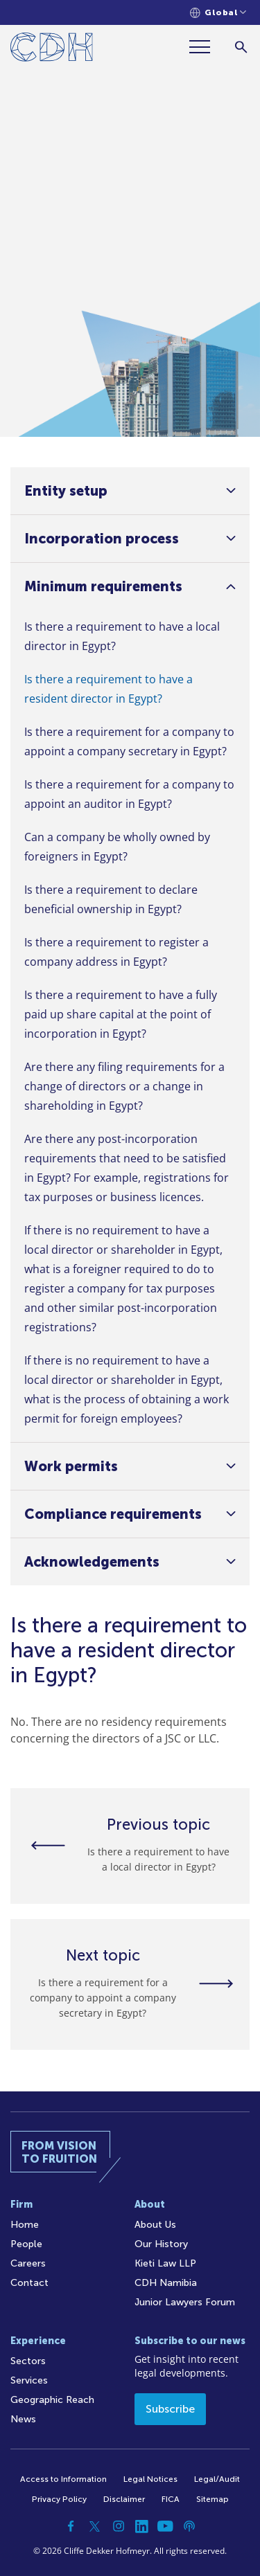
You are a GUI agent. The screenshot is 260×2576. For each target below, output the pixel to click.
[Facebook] (71, 2526)
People (26, 2244)
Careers (28, 2263)
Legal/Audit (217, 2479)
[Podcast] (189, 2526)
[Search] (241, 47)
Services (29, 2380)
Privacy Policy (59, 2499)
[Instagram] (118, 2526)
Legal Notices (150, 2479)
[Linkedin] (142, 2526)
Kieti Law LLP (165, 2263)
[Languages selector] (218, 13)
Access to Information (63, 2479)
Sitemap (212, 2499)
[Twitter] (95, 2526)
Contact (29, 2283)
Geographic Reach (52, 2400)
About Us (155, 2225)
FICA (171, 2499)
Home (24, 2225)
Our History (161, 2244)
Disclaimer (124, 2499)
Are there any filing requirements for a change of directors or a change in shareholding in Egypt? (124, 1086)
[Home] (51, 49)
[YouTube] (166, 2526)
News (23, 2419)
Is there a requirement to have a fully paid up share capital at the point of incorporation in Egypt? (120, 1014)
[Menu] (205, 46)
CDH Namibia (166, 2283)
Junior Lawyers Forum (185, 2302)
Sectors (28, 2361)
